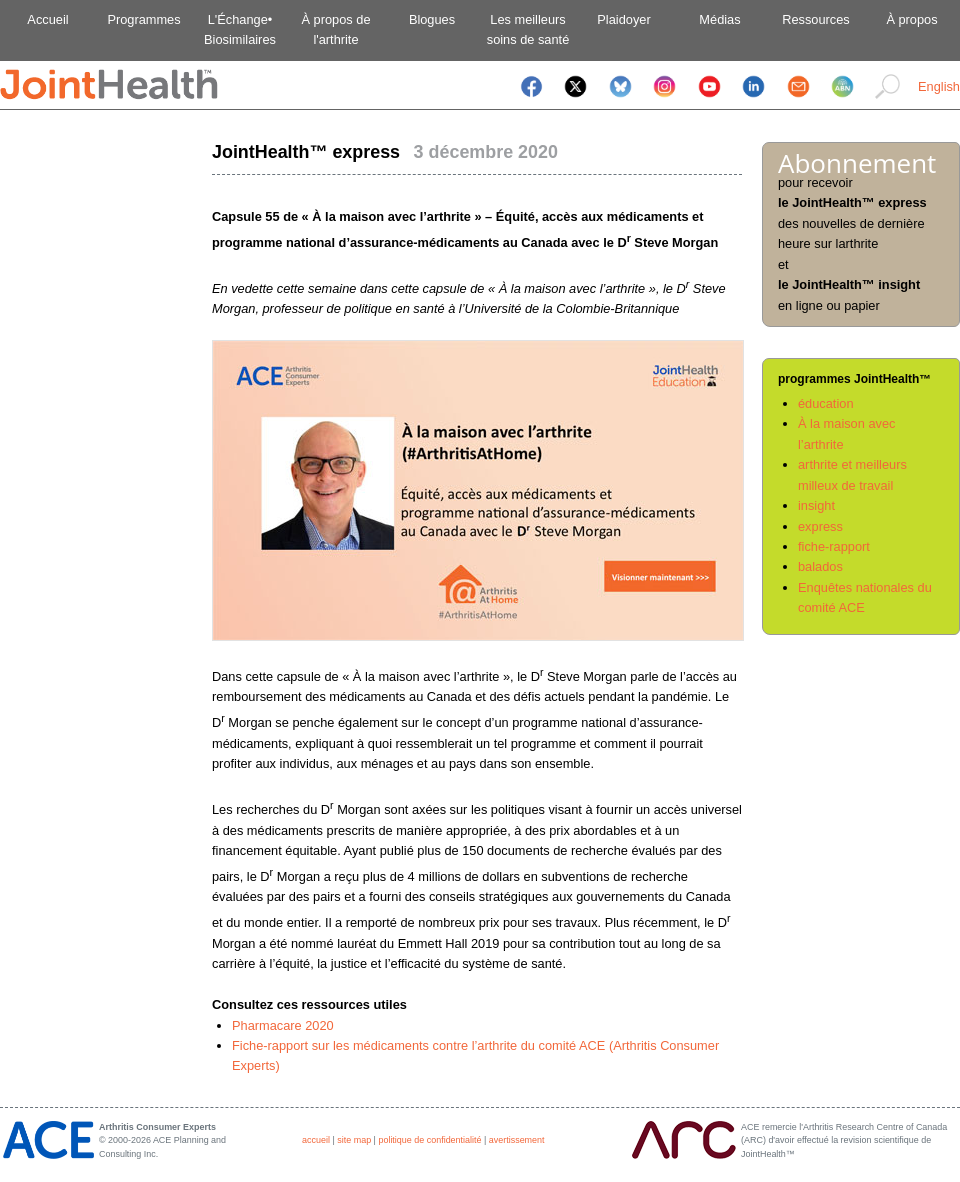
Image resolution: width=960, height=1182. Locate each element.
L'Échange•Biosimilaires (240, 29)
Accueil (47, 19)
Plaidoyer (623, 19)
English (939, 86)
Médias (719, 19)
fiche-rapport (834, 546)
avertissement (517, 1140)
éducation (826, 403)
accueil (316, 1140)
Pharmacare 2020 (283, 1025)
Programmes (143, 19)
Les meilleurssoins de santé (528, 29)
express (820, 526)
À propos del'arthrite (335, 29)
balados (820, 566)
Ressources (816, 19)
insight (816, 505)
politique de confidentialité (429, 1140)
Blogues (432, 19)
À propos (911, 19)
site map (354, 1140)
